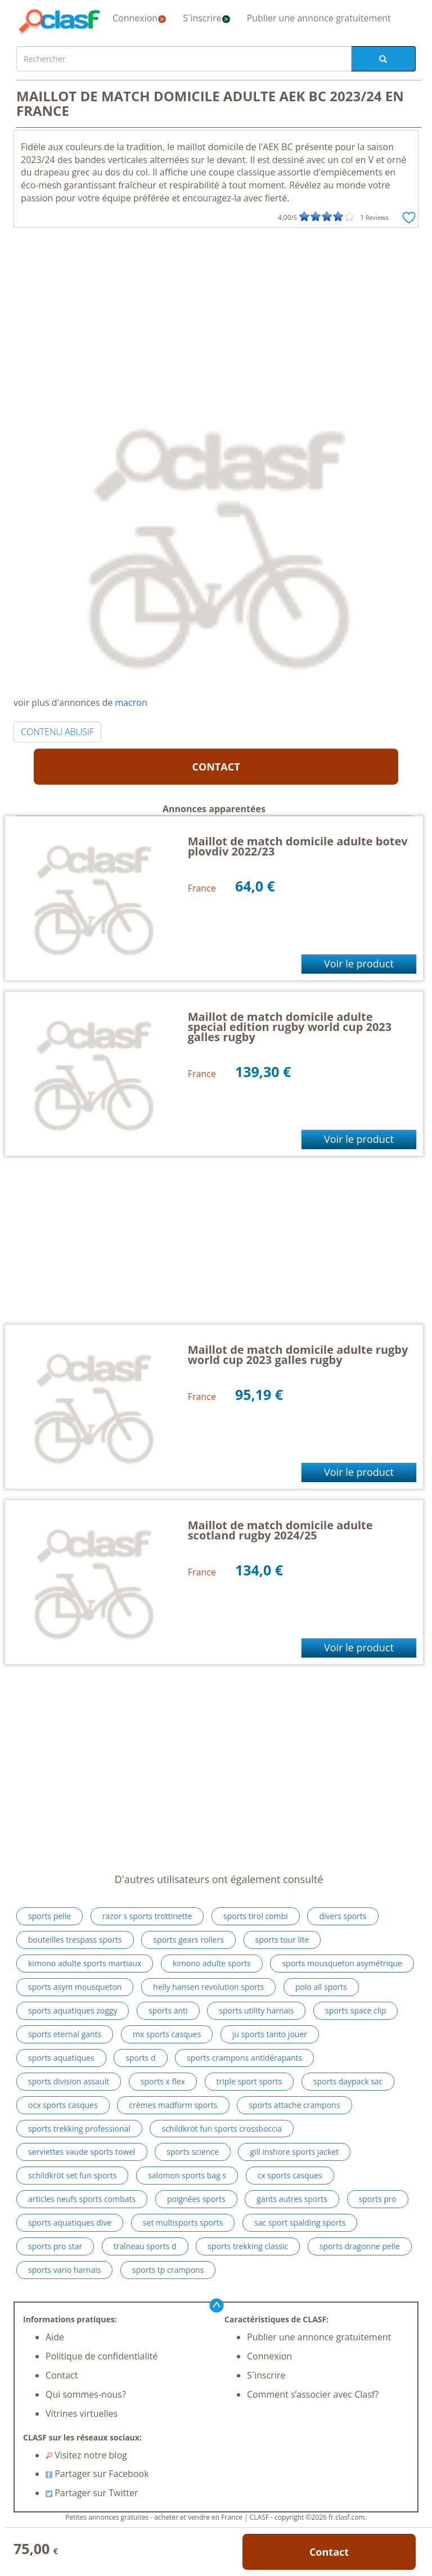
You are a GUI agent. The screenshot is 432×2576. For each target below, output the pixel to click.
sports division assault (68, 2081)
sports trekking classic (248, 2246)
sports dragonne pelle (360, 2246)
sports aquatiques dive (69, 2222)
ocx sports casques (63, 2105)
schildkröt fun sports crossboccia (221, 2128)
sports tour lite (282, 1939)
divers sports (342, 1916)
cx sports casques (290, 2175)
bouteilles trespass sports (75, 1939)
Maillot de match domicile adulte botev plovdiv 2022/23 (298, 846)
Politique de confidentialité (102, 2356)
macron (131, 702)
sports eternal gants (64, 2034)
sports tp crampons (168, 2269)
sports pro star (55, 2246)
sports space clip (355, 2010)
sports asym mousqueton (75, 1986)
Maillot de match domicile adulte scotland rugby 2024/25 (280, 1530)
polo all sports (321, 1986)
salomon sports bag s (187, 2175)
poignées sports (196, 2199)
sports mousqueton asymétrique (342, 1963)
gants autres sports (291, 2199)
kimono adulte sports (212, 1963)
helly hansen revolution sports (208, 1986)
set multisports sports (183, 2222)
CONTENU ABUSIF (57, 732)
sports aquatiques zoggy (72, 2010)
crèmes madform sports (173, 2105)
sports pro (378, 2199)
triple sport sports (249, 2081)
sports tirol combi (255, 1916)
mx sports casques (167, 2034)
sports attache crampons (294, 2105)
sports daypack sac (347, 2081)
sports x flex (163, 2081)
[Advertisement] (216, 312)
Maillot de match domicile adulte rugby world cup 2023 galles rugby (298, 1354)
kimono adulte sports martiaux (84, 1963)
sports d (140, 2057)
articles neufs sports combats (82, 2199)
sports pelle (49, 1916)
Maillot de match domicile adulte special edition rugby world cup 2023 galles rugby (290, 1026)
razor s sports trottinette (147, 1916)
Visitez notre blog (86, 2455)
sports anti (168, 2010)
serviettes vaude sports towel (82, 2151)
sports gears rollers (188, 1939)
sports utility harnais (256, 2010)
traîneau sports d (145, 2246)
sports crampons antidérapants (244, 2057)
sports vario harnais (64, 2269)
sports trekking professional (79, 2128)
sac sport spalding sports (299, 2222)
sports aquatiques (61, 2057)
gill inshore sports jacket (294, 2151)
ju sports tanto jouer (269, 2034)
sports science (192, 2151)
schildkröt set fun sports (72, 2175)
